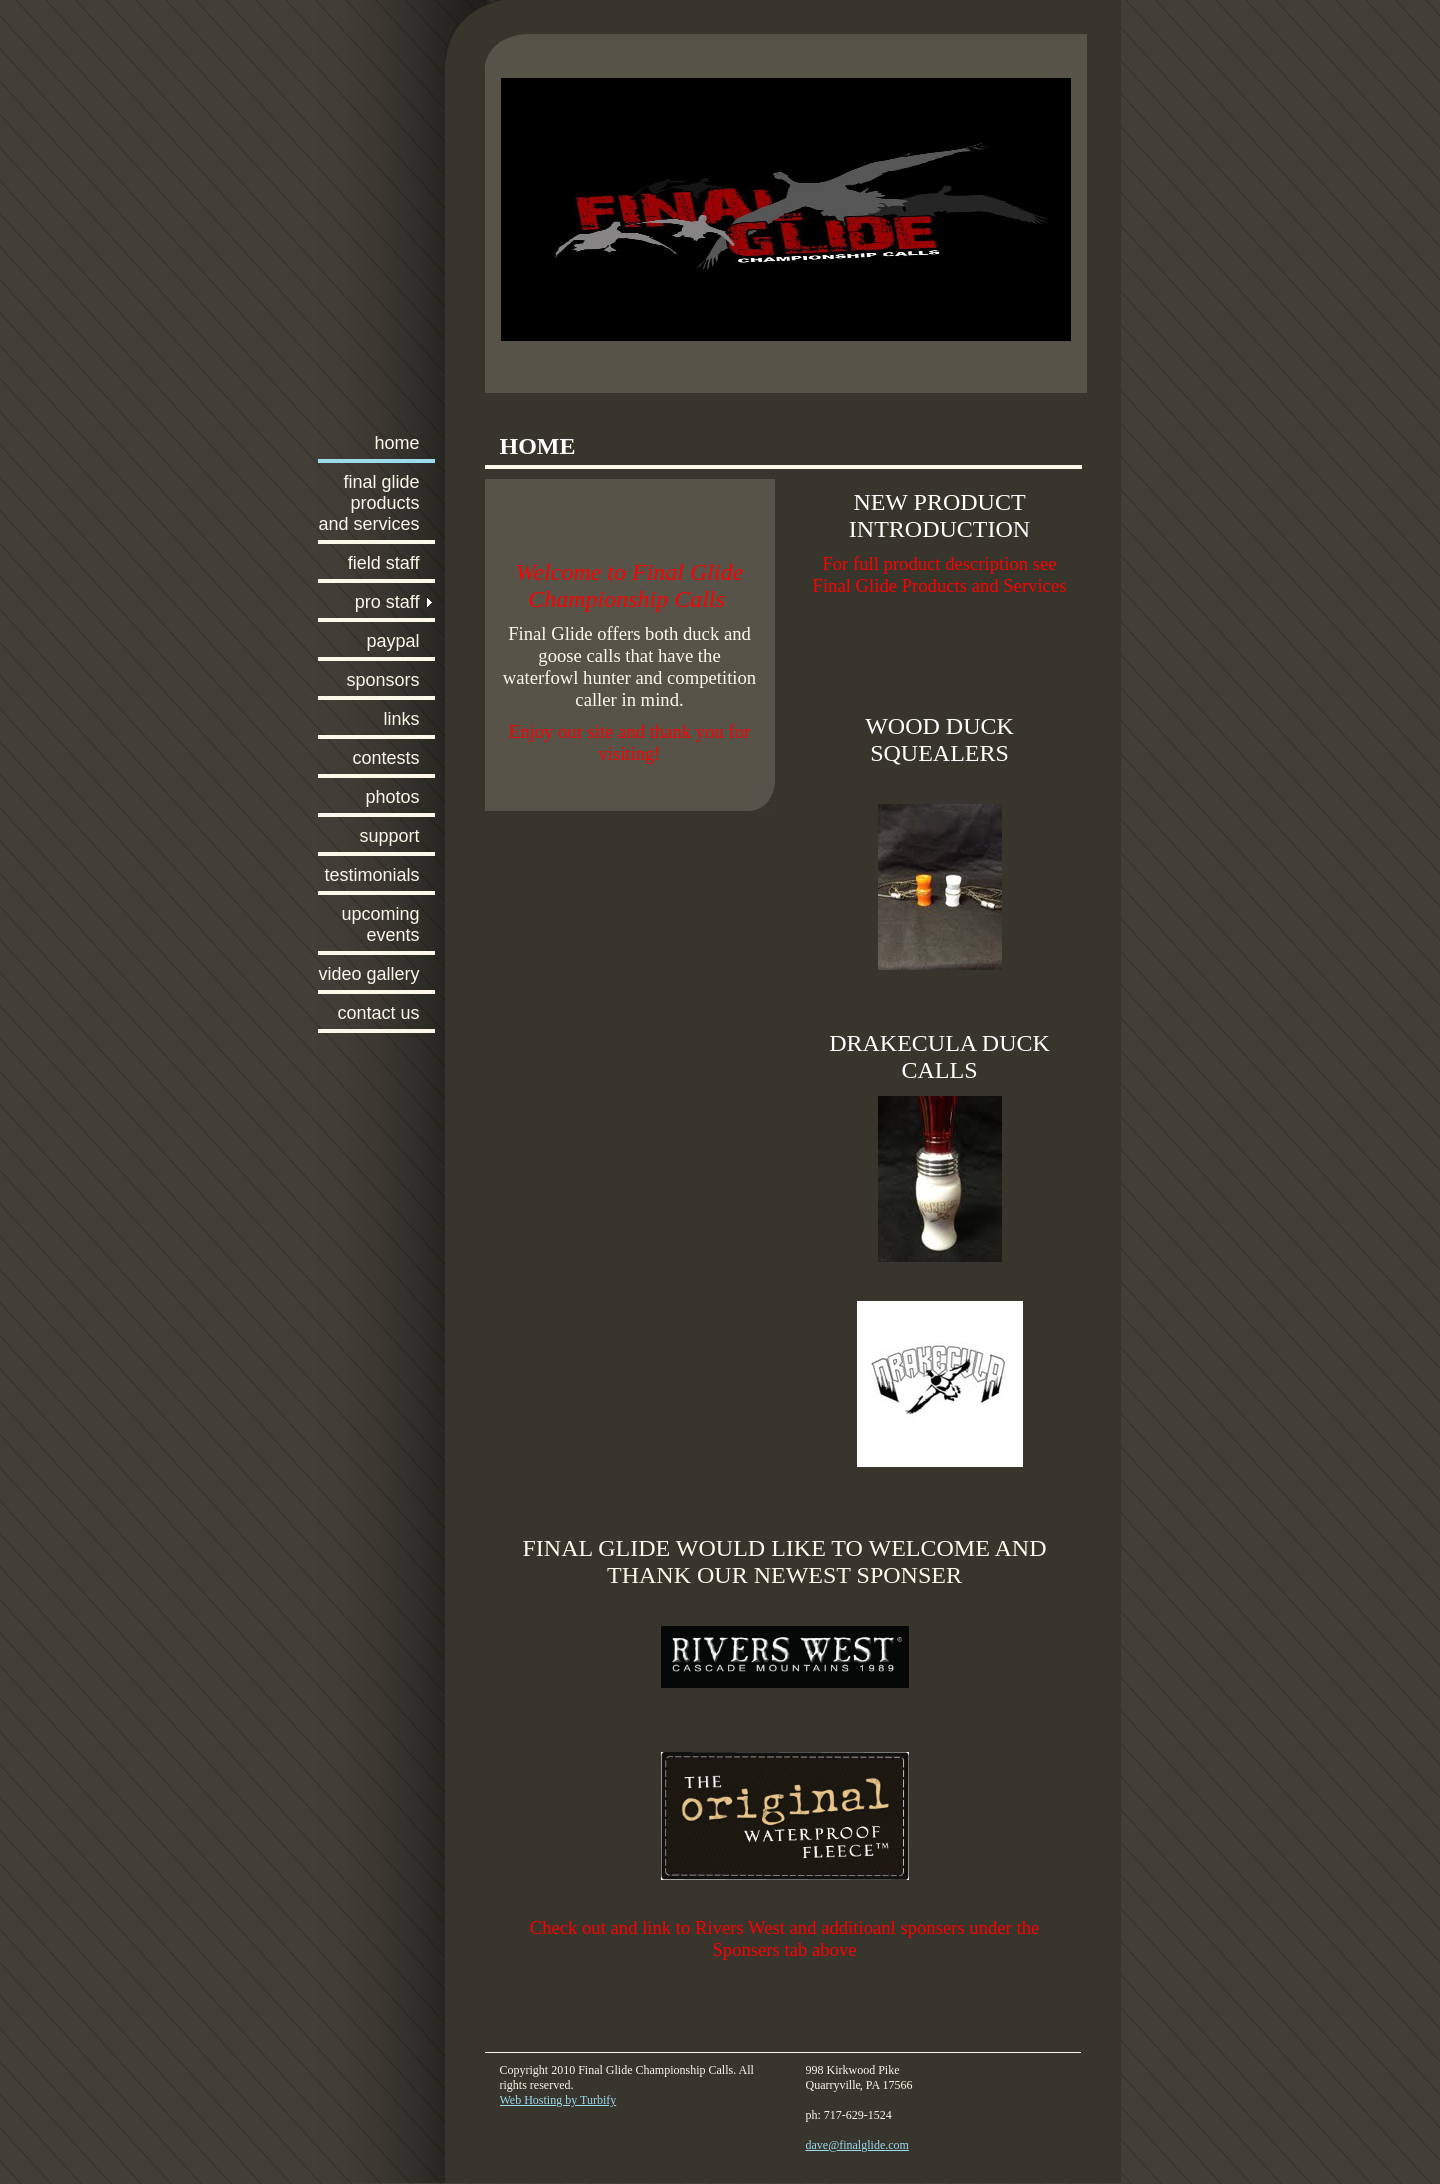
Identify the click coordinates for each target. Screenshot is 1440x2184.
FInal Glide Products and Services (368, 503)
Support (389, 836)
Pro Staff (387, 602)
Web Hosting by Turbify (558, 2100)
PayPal (392, 641)
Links (401, 719)
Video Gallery (368, 974)
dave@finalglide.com (857, 2145)
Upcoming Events (380, 924)
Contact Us (378, 1013)
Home (396, 443)
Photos (392, 797)
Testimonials (371, 875)
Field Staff (384, 563)
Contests (385, 758)
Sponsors (382, 680)
